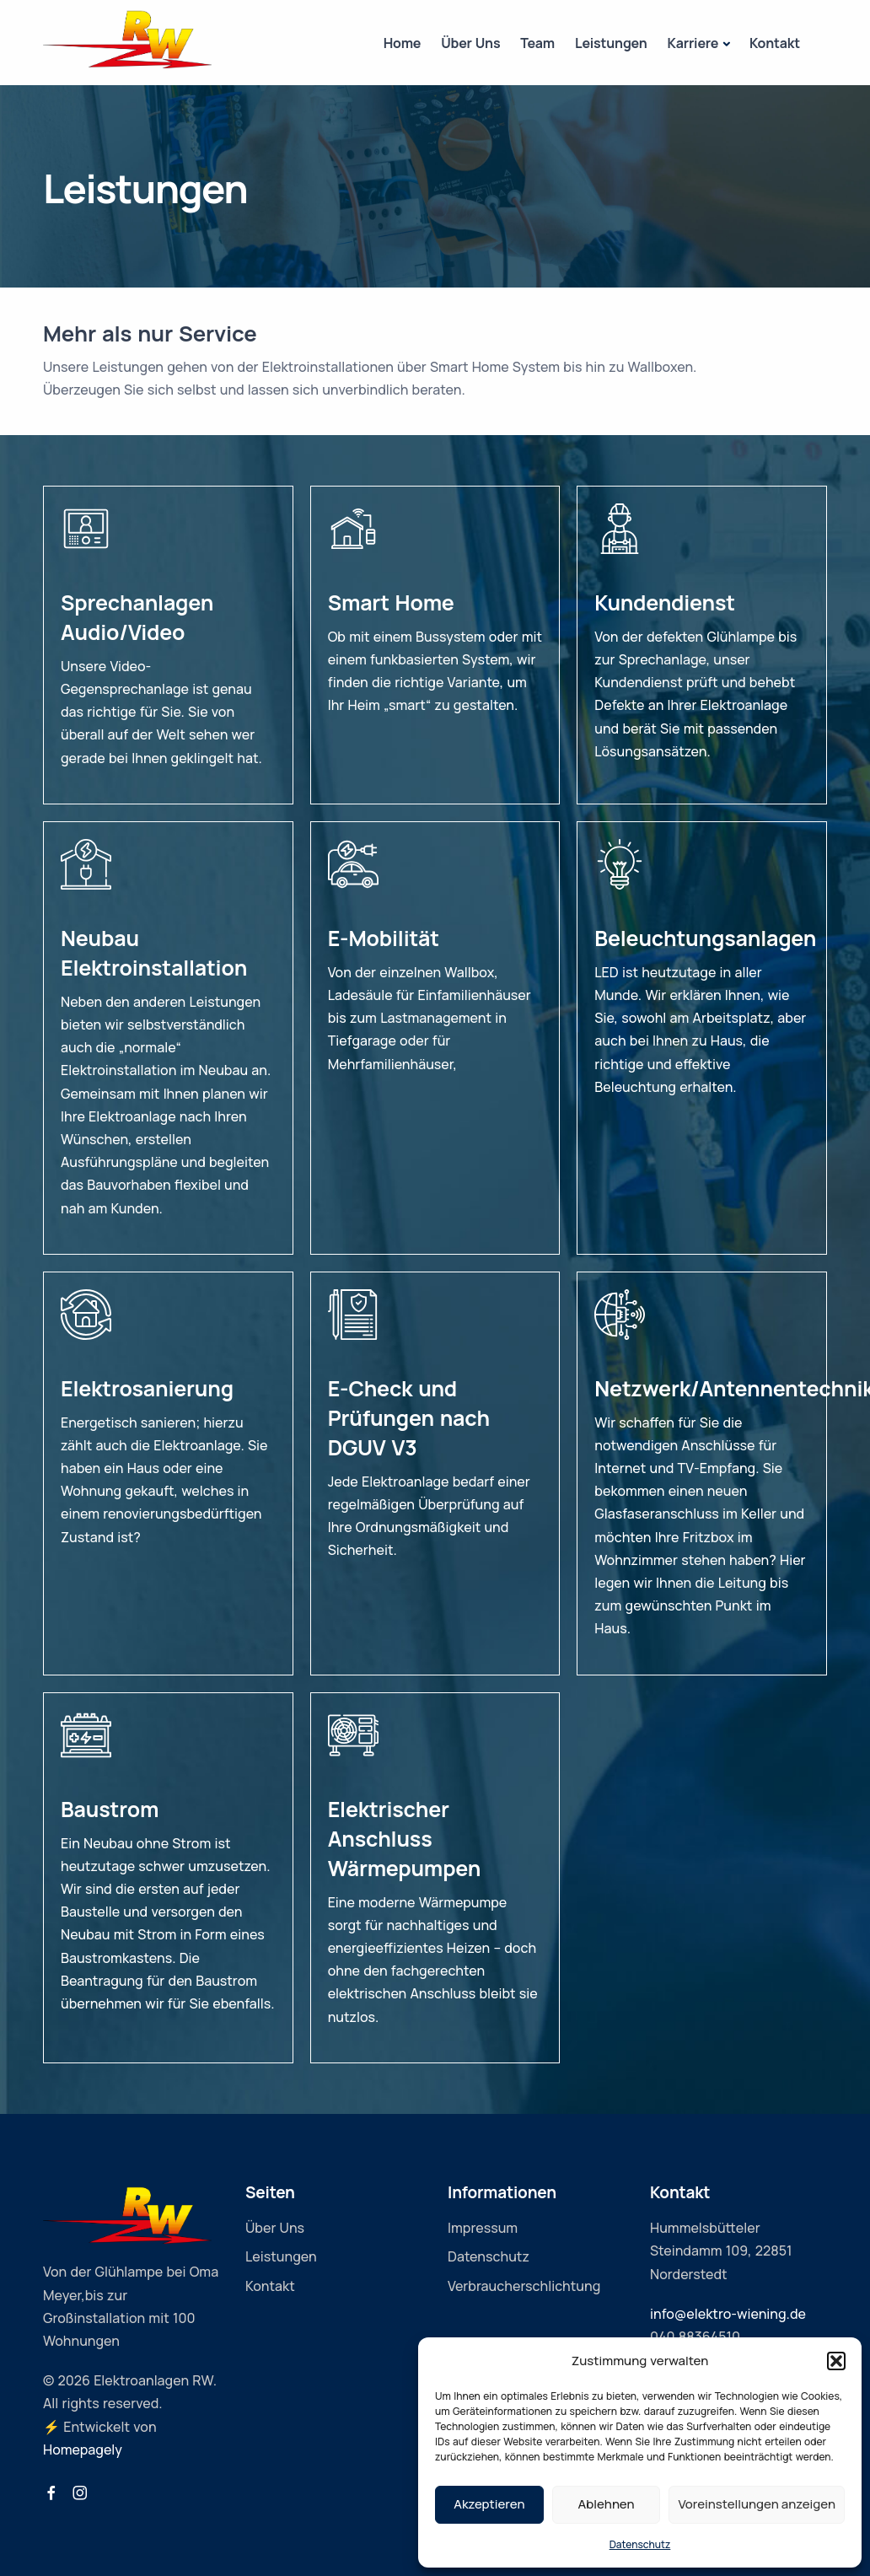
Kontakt (774, 43)
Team (537, 43)
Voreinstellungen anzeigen (756, 2504)
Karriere (693, 43)
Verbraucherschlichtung (524, 2286)
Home (403, 43)
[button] (836, 2361)
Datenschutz (640, 2544)
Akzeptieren (489, 2504)
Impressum (483, 2227)
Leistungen (611, 43)
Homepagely (82, 2449)
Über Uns (470, 43)
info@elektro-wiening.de (728, 2313)
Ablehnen (606, 2504)
